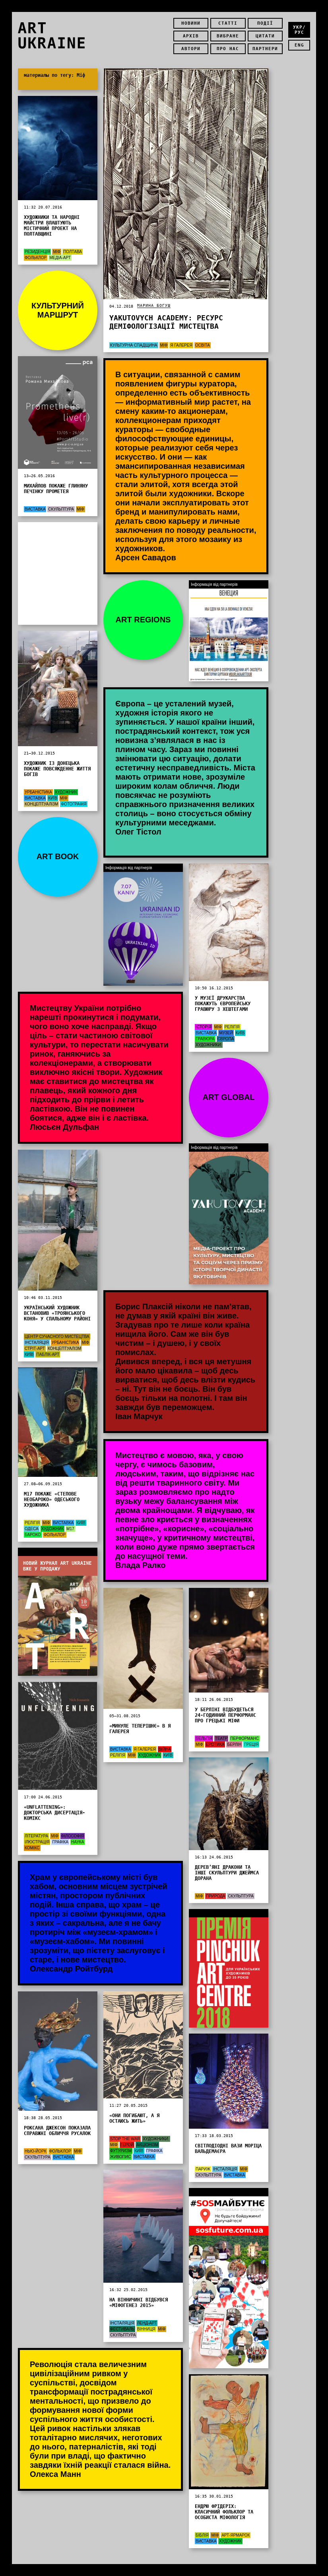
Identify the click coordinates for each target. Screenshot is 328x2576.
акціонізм (147, 2145)
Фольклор (36, 257)
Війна (165, 1749)
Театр (221, 1738)
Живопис (120, 2157)
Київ (52, 798)
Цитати (265, 36)
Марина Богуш (154, 305)
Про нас (228, 48)
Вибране (228, 36)
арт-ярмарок (235, 2535)
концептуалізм (41, 804)
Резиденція (37, 252)
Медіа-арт (60, 257)
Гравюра (205, 1039)
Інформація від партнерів (43, 1552)
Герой (127, 2145)
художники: (209, 1045)
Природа (215, 1896)
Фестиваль (122, 2329)
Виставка (35, 509)
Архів (191, 36)
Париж (203, 2169)
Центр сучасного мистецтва (57, 1336)
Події (265, 23)
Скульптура (61, 509)
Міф (164, 345)
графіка (60, 1842)
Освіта (202, 345)
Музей (226, 1033)
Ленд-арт (147, 2323)
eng (299, 45)
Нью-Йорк (36, 2151)
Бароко (33, 1535)
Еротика (215, 1744)
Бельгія (204, 1738)
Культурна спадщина (133, 345)
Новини (190, 23)
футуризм (121, 2151)
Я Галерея (181, 345)
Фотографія (73, 804)
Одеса (32, 1529)
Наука (77, 1842)
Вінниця (146, 2329)
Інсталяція (37, 1342)
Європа (225, 1039)
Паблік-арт (47, 1354)
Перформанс (244, 1738)
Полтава (72, 252)
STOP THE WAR (125, 2139)
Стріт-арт (35, 1348)
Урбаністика (38, 792)
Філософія (72, 1836)
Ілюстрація (37, 1842)
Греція (251, 1744)
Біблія (202, 2535)
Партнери (265, 48)
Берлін (234, 1744)
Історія (204, 1027)
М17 (70, 1529)
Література (36, 1836)
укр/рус (299, 30)
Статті (227, 23)
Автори (190, 48)
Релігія (232, 1027)
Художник (66, 792)
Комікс (32, 1848)
